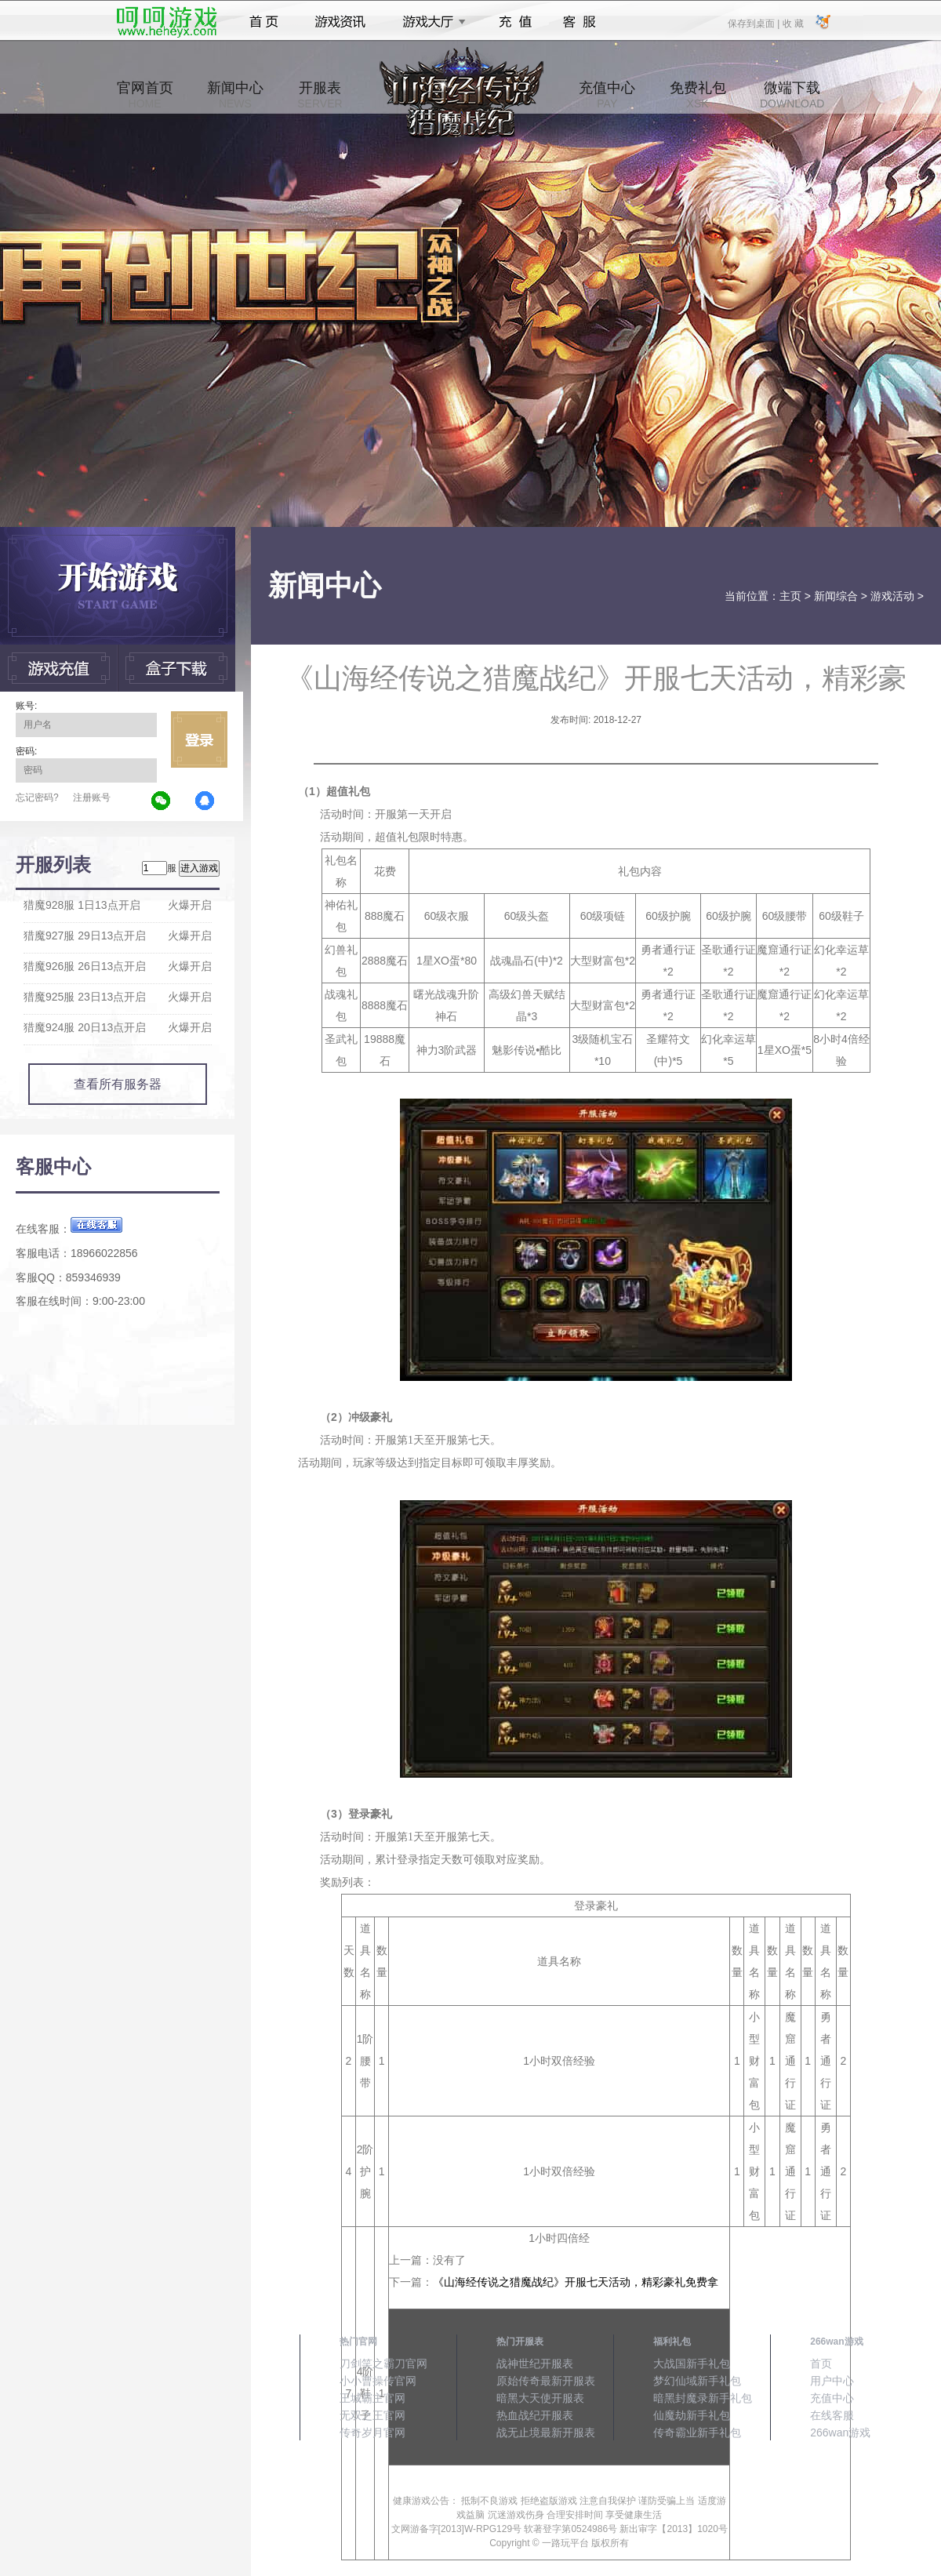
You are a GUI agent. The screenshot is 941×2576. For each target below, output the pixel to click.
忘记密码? (37, 797)
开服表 (319, 95)
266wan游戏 (840, 2432)
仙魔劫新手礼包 (691, 2415)
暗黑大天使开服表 (540, 2398)
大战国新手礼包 (691, 2363)
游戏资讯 (340, 22)
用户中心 (832, 2380)
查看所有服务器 (118, 1084)
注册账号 (92, 797)
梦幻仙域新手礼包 (697, 2380)
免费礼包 (698, 95)
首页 (264, 22)
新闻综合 (836, 596)
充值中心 (607, 95)
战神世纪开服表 (534, 2363)
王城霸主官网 (372, 2398)
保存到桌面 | (754, 22)
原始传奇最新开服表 (545, 2380)
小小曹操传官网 (378, 2380)
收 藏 (792, 22)
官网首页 (145, 95)
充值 (515, 22)
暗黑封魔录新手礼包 (702, 2398)
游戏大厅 (430, 22)
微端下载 (792, 95)
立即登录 (199, 739)
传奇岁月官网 (372, 2432)
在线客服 (832, 2415)
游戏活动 (892, 596)
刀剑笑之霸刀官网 (383, 2363)
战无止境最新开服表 (545, 2432)
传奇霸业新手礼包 (697, 2432)
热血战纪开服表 (534, 2415)
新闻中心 (235, 95)
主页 (790, 596)
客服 (580, 22)
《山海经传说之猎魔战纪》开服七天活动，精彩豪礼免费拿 (575, 2282)
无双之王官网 (372, 2415)
